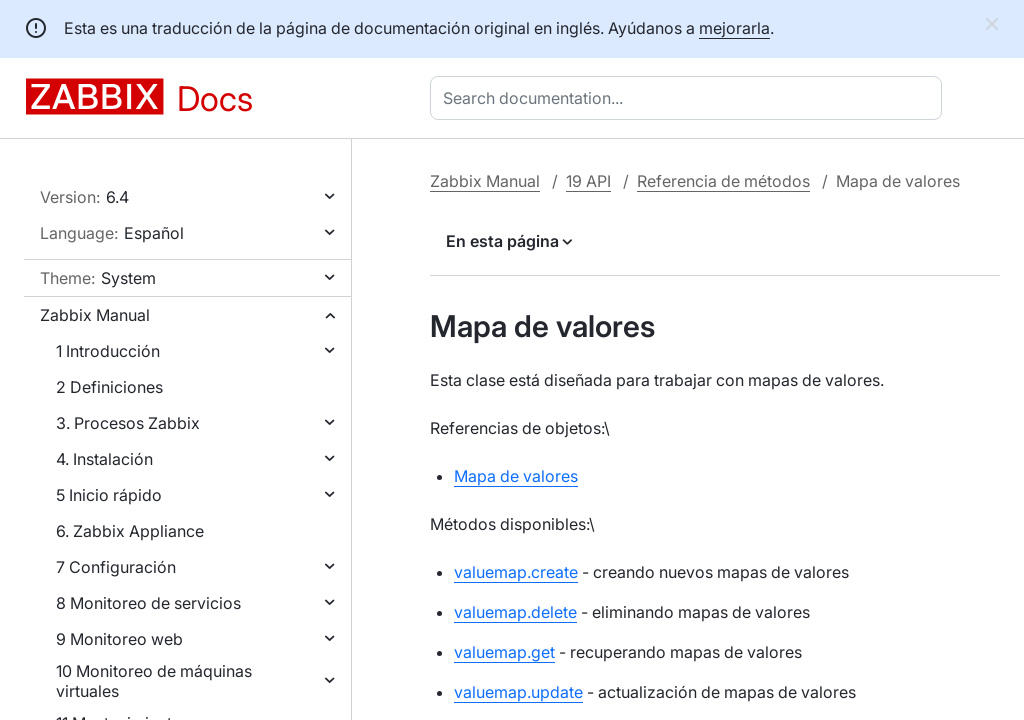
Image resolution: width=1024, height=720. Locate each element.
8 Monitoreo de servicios (148, 603)
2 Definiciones (109, 387)
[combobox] (690, 98)
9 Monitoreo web (119, 639)
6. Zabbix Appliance (130, 531)
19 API (588, 181)
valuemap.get (504, 652)
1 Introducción (108, 351)
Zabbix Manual (95, 315)
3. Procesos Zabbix (128, 423)
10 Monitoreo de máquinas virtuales (154, 681)
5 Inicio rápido (109, 495)
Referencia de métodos (723, 181)
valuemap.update (518, 692)
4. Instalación (104, 459)
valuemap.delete (515, 612)
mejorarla (734, 28)
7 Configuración (116, 567)
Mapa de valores (516, 476)
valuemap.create (516, 572)
